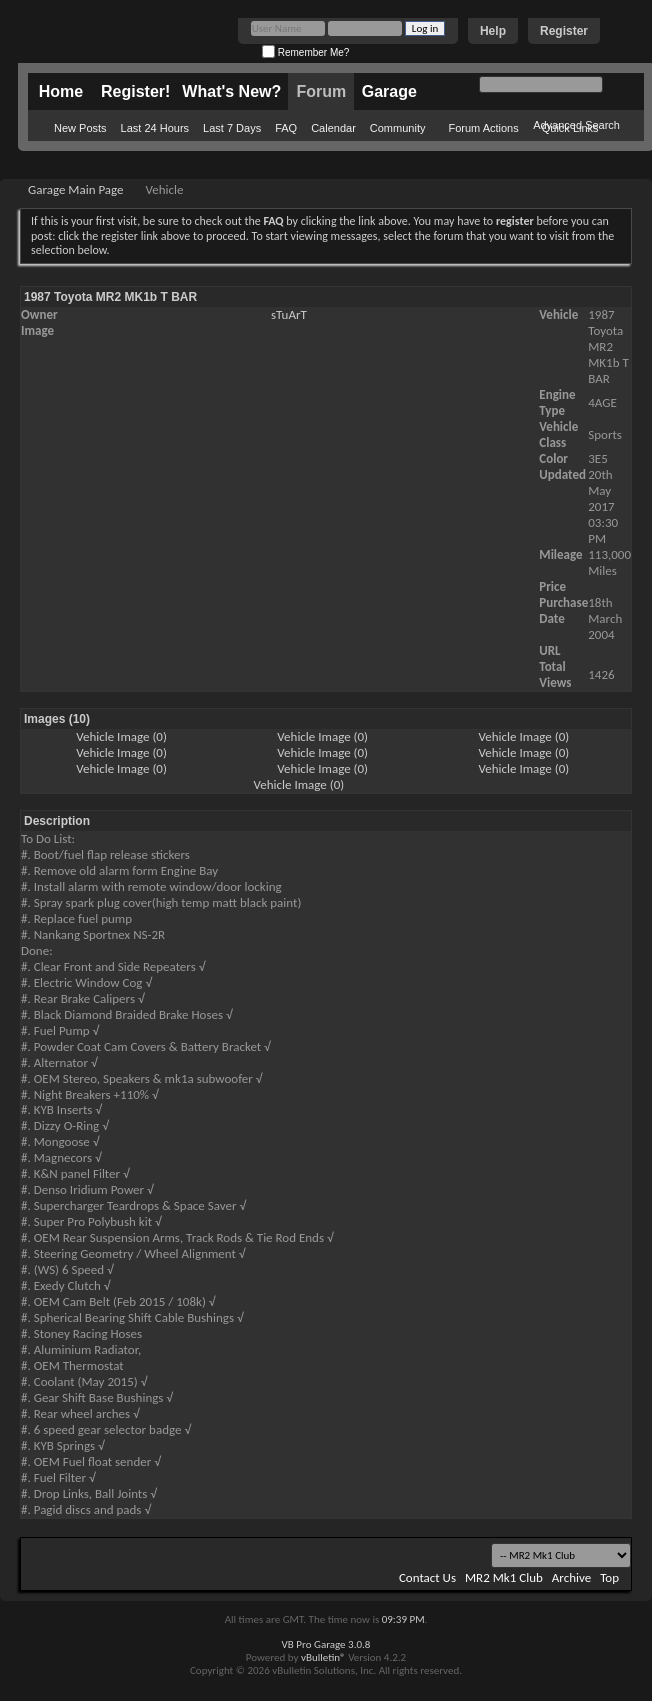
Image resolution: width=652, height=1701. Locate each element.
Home (61, 91)
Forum (321, 91)
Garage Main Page (76, 189)
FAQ (286, 128)
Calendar (333, 128)
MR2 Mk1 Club (504, 1577)
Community (398, 128)
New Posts (80, 128)
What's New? (231, 91)
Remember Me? (305, 52)
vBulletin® (323, 1657)
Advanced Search (576, 125)
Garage (389, 91)
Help (493, 31)
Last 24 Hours (155, 128)
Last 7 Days (232, 128)
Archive (571, 1577)
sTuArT (289, 314)
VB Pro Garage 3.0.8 (326, 1644)
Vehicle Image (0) (121, 736)
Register (564, 31)
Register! (135, 91)
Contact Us (427, 1577)
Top (609, 1577)
